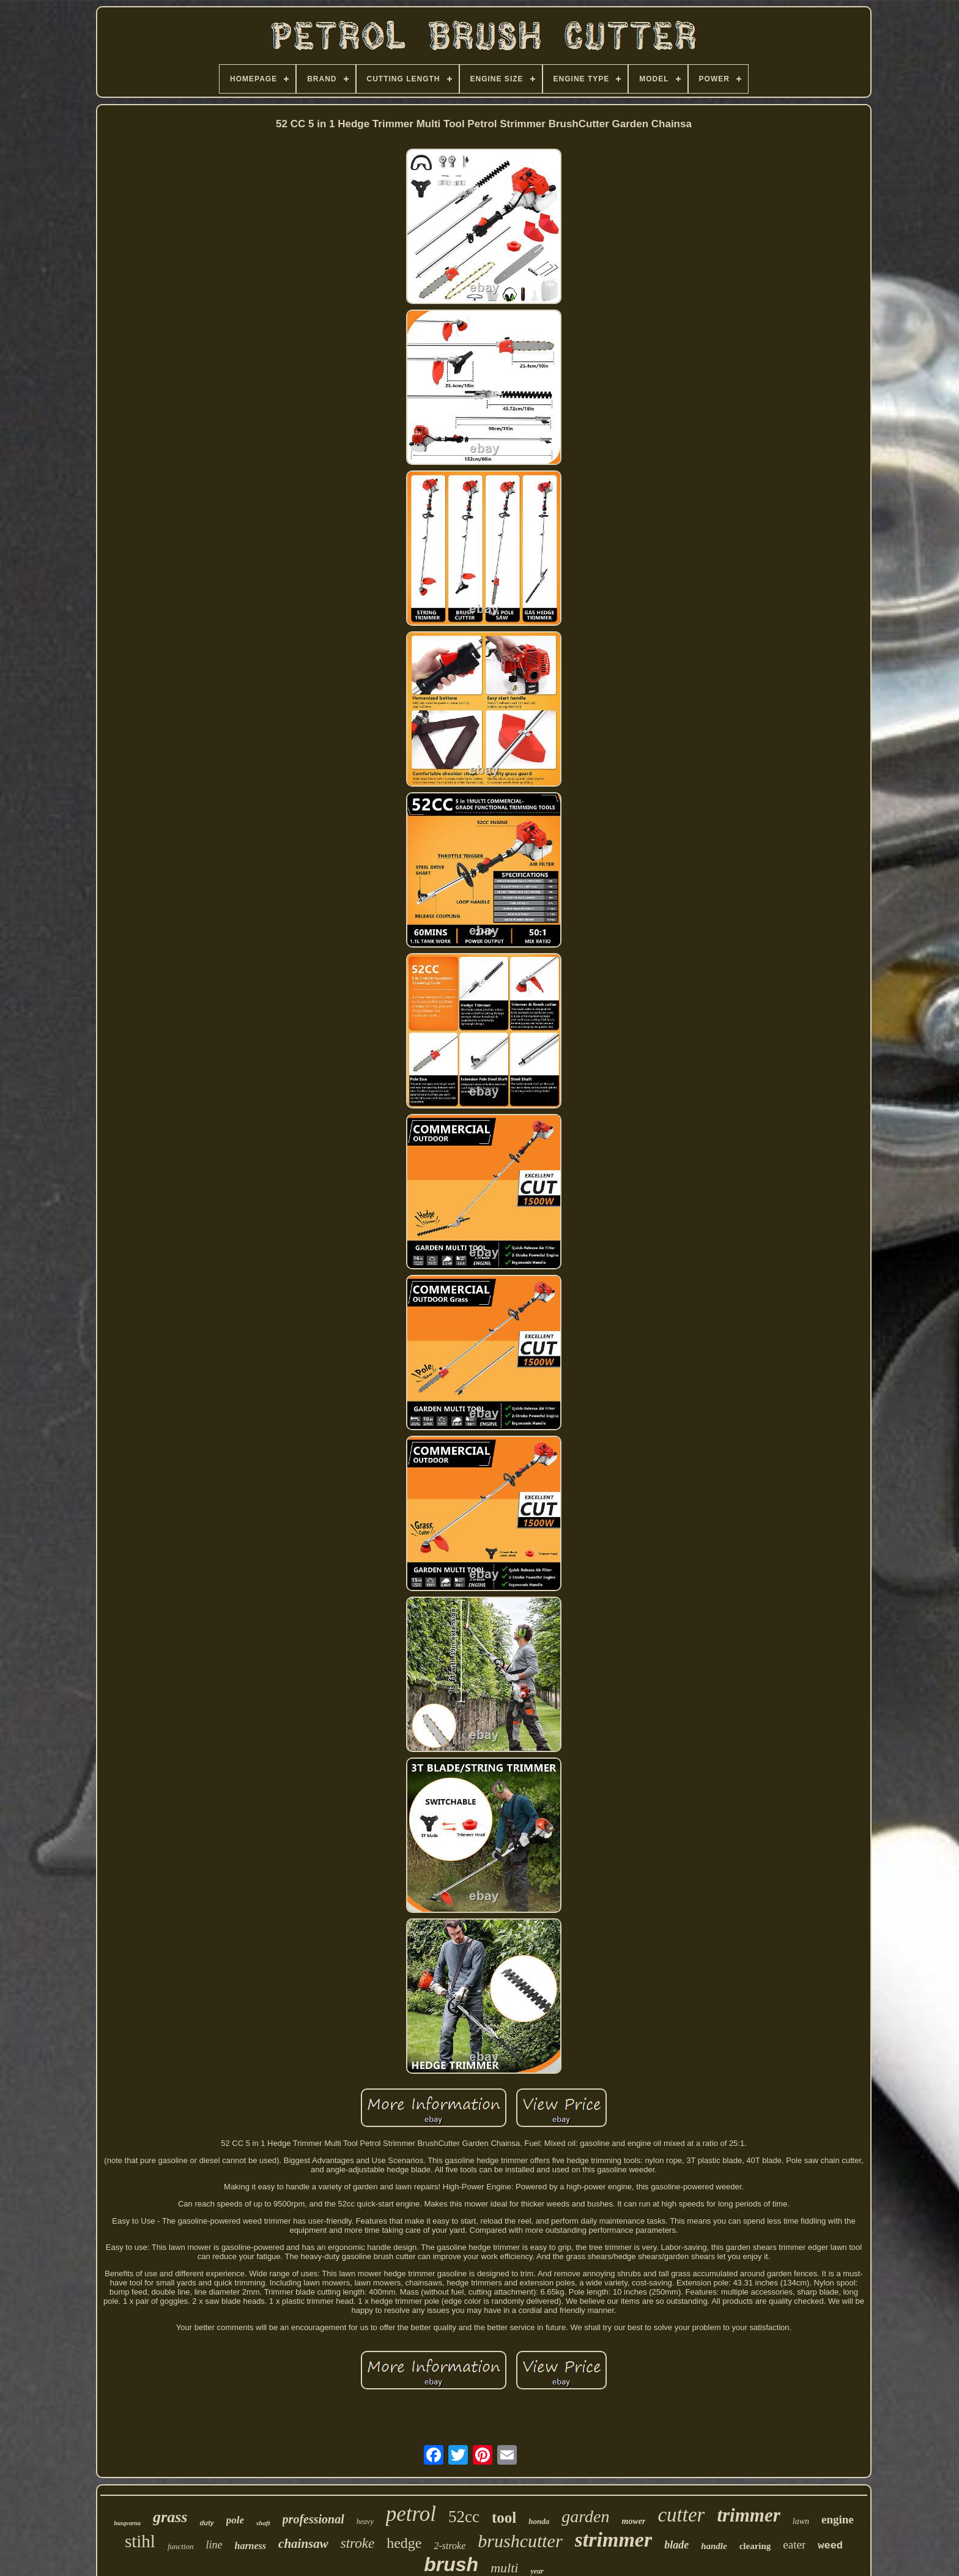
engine (837, 2519)
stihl (140, 2541)
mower (634, 2521)
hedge (404, 2543)
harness (250, 2546)
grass (170, 2517)
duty (206, 2522)
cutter (681, 2515)
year (536, 2571)
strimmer (614, 2539)
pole (235, 2520)
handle (714, 2546)
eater (794, 2544)
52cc (464, 2516)
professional (313, 2519)
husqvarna (127, 2523)
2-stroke (449, 2546)
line (214, 2545)
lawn (801, 2521)
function (181, 2546)
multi (504, 2567)
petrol (411, 2514)
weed (830, 2546)
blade (676, 2545)
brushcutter (520, 2541)
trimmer (748, 2515)
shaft (263, 2522)
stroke (357, 2543)
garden (585, 2516)
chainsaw (303, 2543)
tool (504, 2517)
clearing (755, 2546)
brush (451, 2564)
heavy (365, 2521)
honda (538, 2521)
